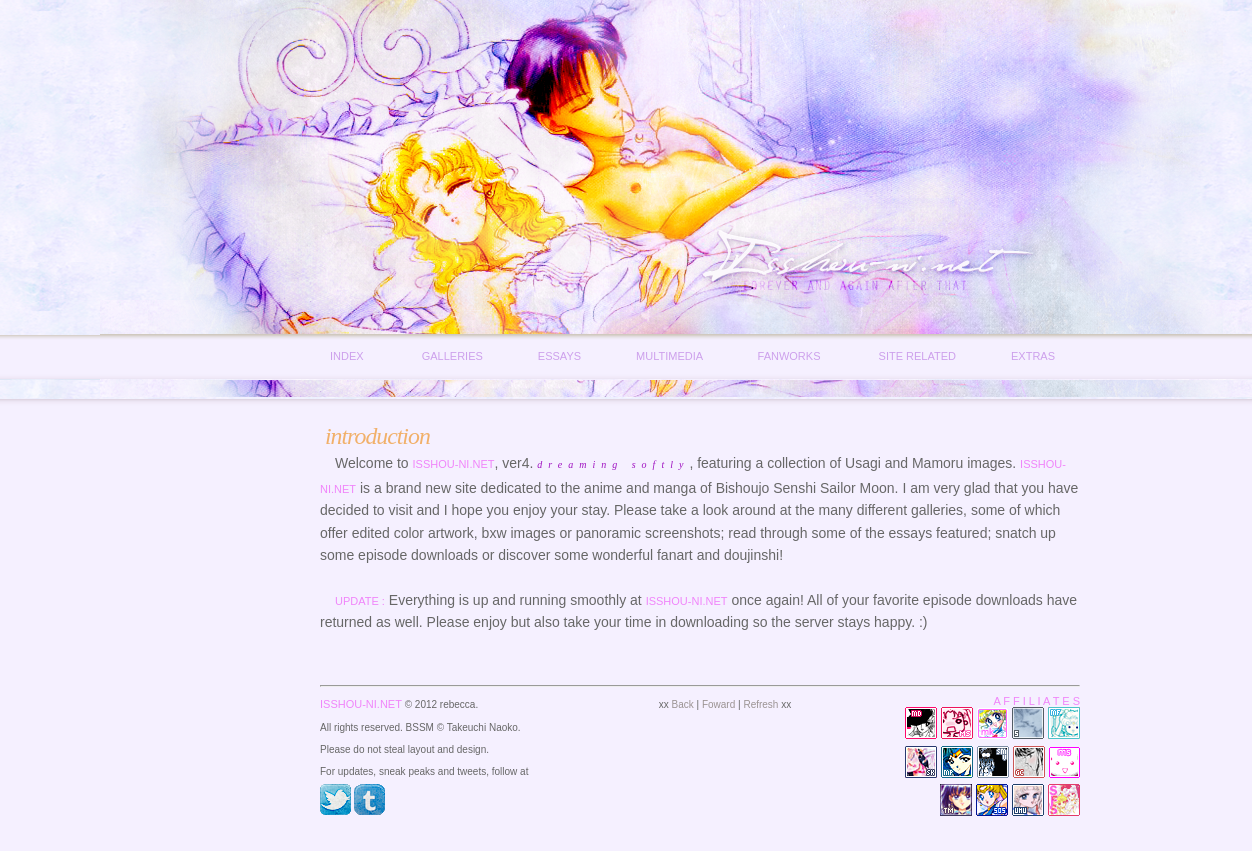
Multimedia (669, 356)
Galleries (452, 356)
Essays (559, 356)
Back (683, 704)
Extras (1033, 356)
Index (347, 356)
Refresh (760, 704)
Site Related (917, 356)
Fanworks (789, 356)
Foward (718, 704)
